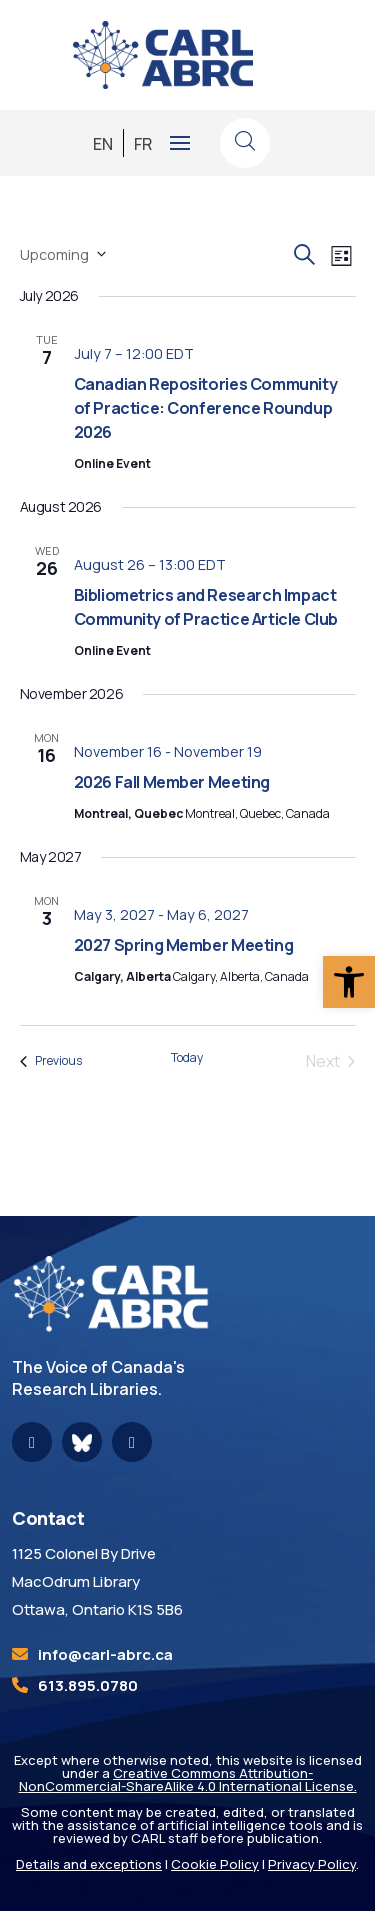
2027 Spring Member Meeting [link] (184, 945)
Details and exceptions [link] (89, 1864)
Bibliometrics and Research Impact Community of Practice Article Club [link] (206, 607)
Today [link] (187, 1058)
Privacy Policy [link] (312, 1864)
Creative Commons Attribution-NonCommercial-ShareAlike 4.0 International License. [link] (188, 1779)
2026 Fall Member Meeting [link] (172, 782)
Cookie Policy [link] (215, 1864)
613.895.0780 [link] (88, 1685)
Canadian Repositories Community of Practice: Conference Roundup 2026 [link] (206, 408)
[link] (349, 982)
